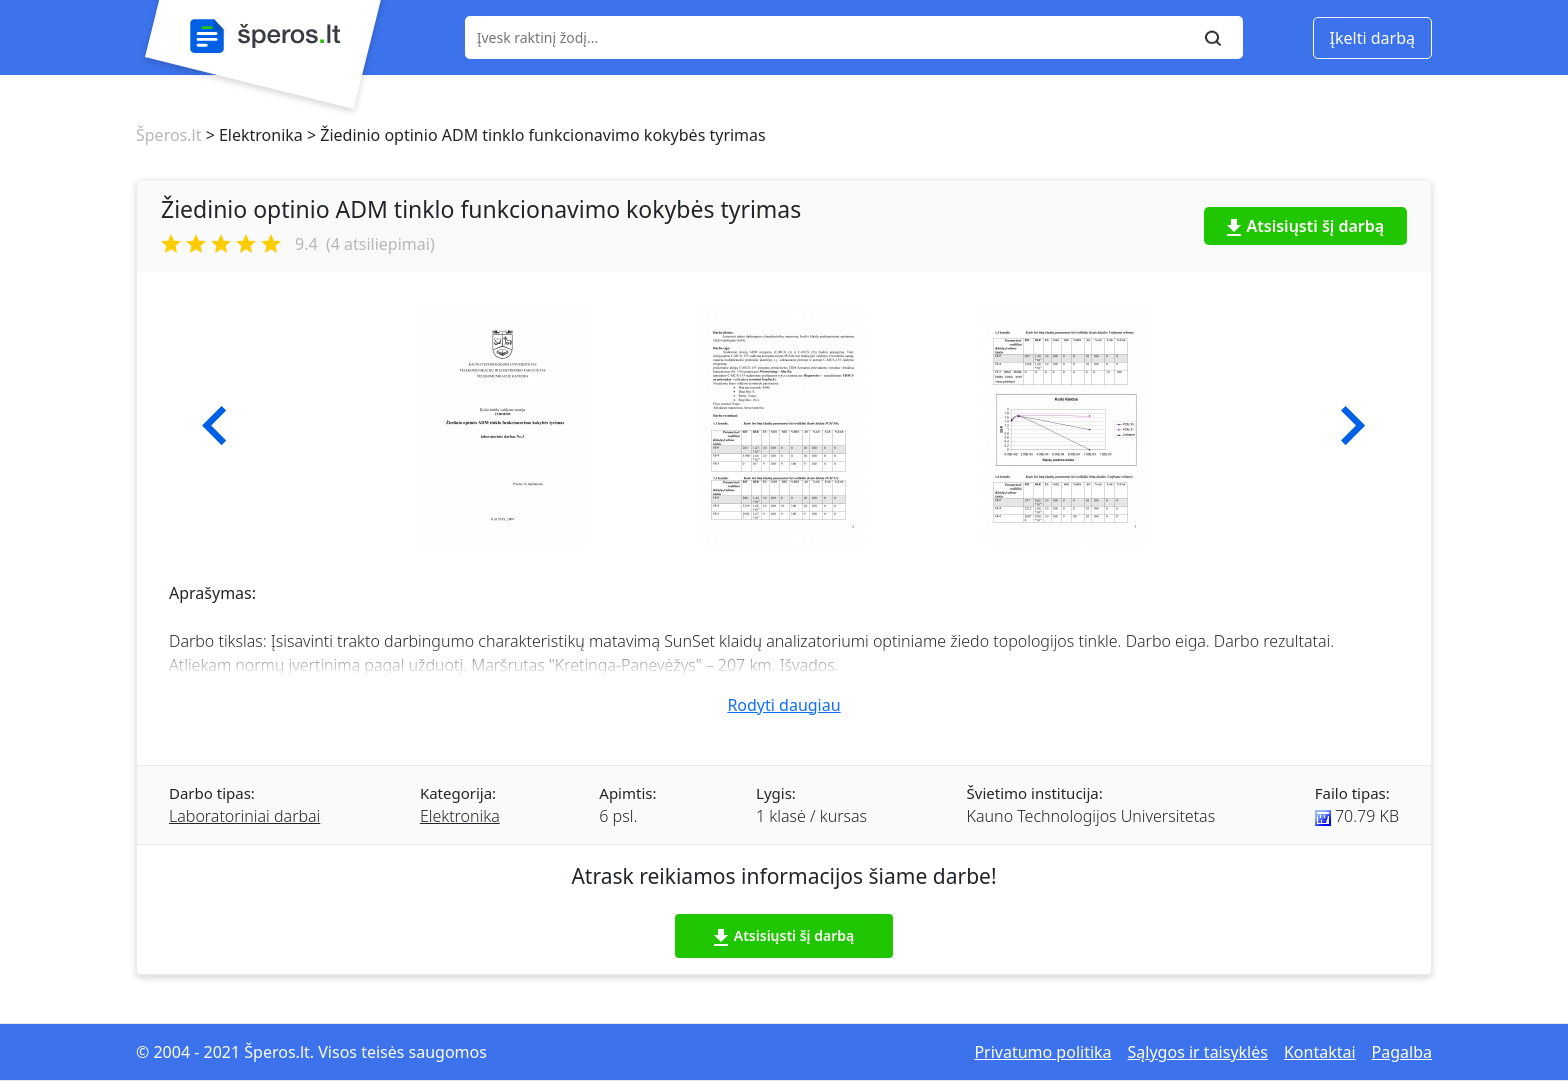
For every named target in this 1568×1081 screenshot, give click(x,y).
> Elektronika (251, 135)
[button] (214, 426)
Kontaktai (1320, 1052)
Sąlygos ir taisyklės (1198, 1052)
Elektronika (460, 816)
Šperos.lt (168, 135)
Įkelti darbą (1372, 38)
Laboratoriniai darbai (244, 816)
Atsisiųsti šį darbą (1306, 226)
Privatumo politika (1042, 1052)
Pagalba (1402, 1052)
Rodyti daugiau (783, 705)
